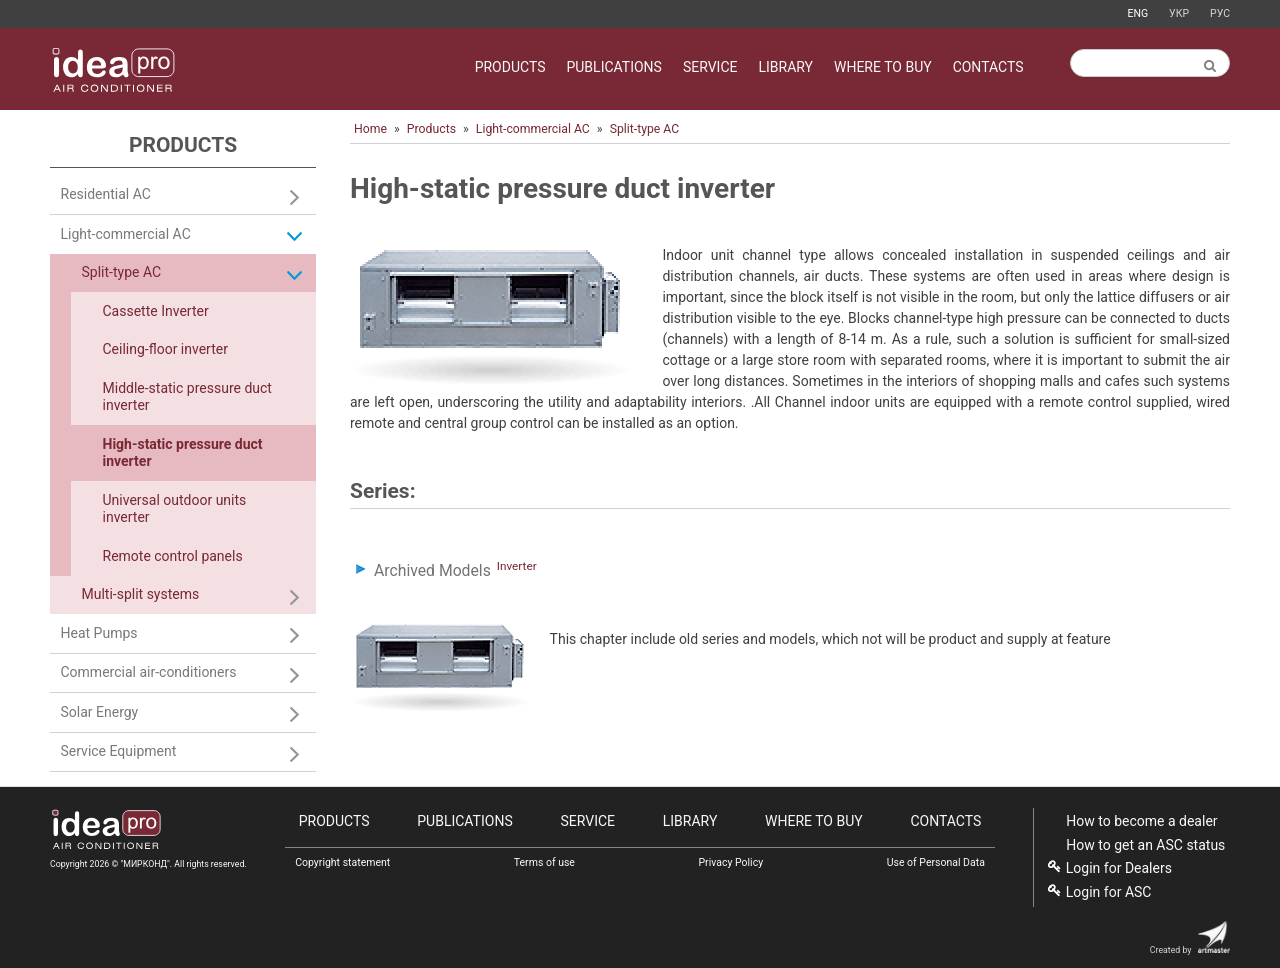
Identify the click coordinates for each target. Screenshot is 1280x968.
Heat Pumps (99, 633)
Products (510, 67)
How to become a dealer (1141, 821)
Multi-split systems (141, 594)
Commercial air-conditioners (149, 672)
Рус (1220, 13)
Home (370, 129)
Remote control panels (173, 556)
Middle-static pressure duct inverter (187, 397)
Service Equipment (119, 751)
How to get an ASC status (1145, 845)
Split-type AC (645, 129)
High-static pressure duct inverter (183, 453)
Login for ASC (1109, 892)
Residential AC (106, 194)
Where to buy (883, 67)
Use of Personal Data (936, 862)
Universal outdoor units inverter (175, 509)
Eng (1137, 13)
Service (710, 67)
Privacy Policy (731, 862)
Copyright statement (342, 862)
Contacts (988, 67)
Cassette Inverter (156, 311)
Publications (613, 67)
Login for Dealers (1119, 868)
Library (785, 67)
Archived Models (432, 570)
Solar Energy (100, 712)
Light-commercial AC (533, 129)
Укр (1179, 13)
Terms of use (544, 862)
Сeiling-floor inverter (165, 349)
